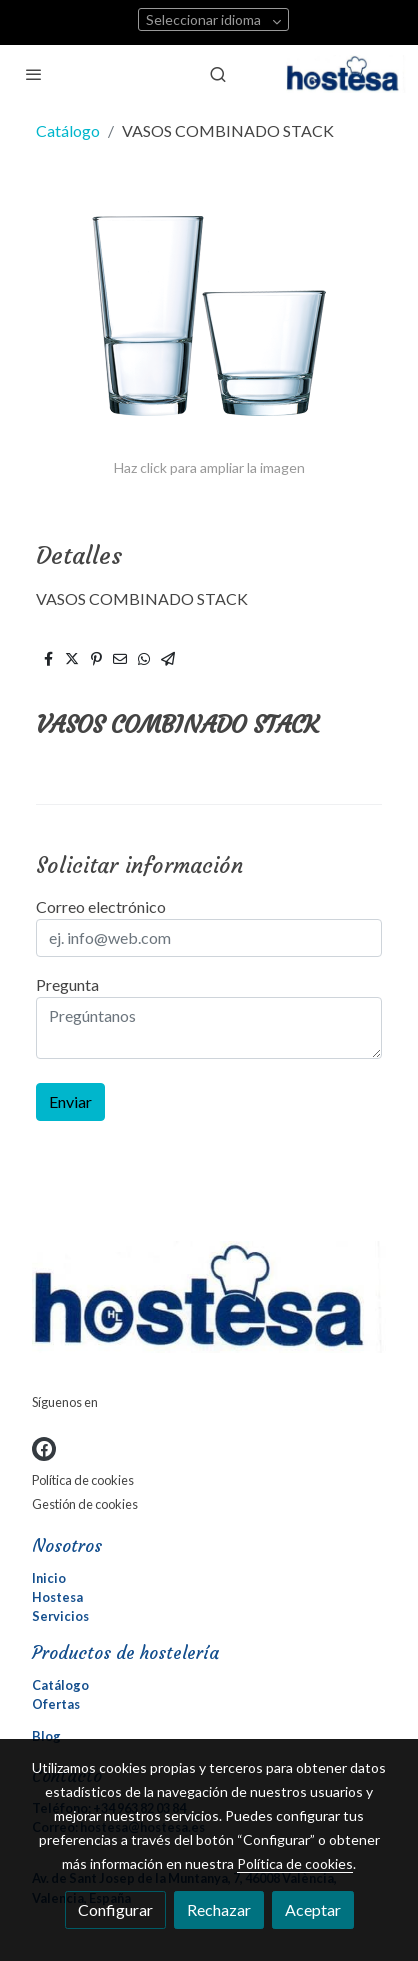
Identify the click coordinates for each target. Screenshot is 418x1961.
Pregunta (67, 984)
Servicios (60, 1616)
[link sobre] (209, 1301)
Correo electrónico (101, 906)
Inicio (49, 1578)
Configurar (115, 1909)
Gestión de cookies (85, 1504)
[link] (346, 74)
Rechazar (219, 1909)
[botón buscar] (218, 74)
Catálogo (68, 130)
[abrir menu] (34, 74)
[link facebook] (44, 1449)
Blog (46, 1736)
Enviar (70, 1101)
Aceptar (313, 1909)
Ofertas (56, 1704)
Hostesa (57, 1597)
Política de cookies (83, 1480)
